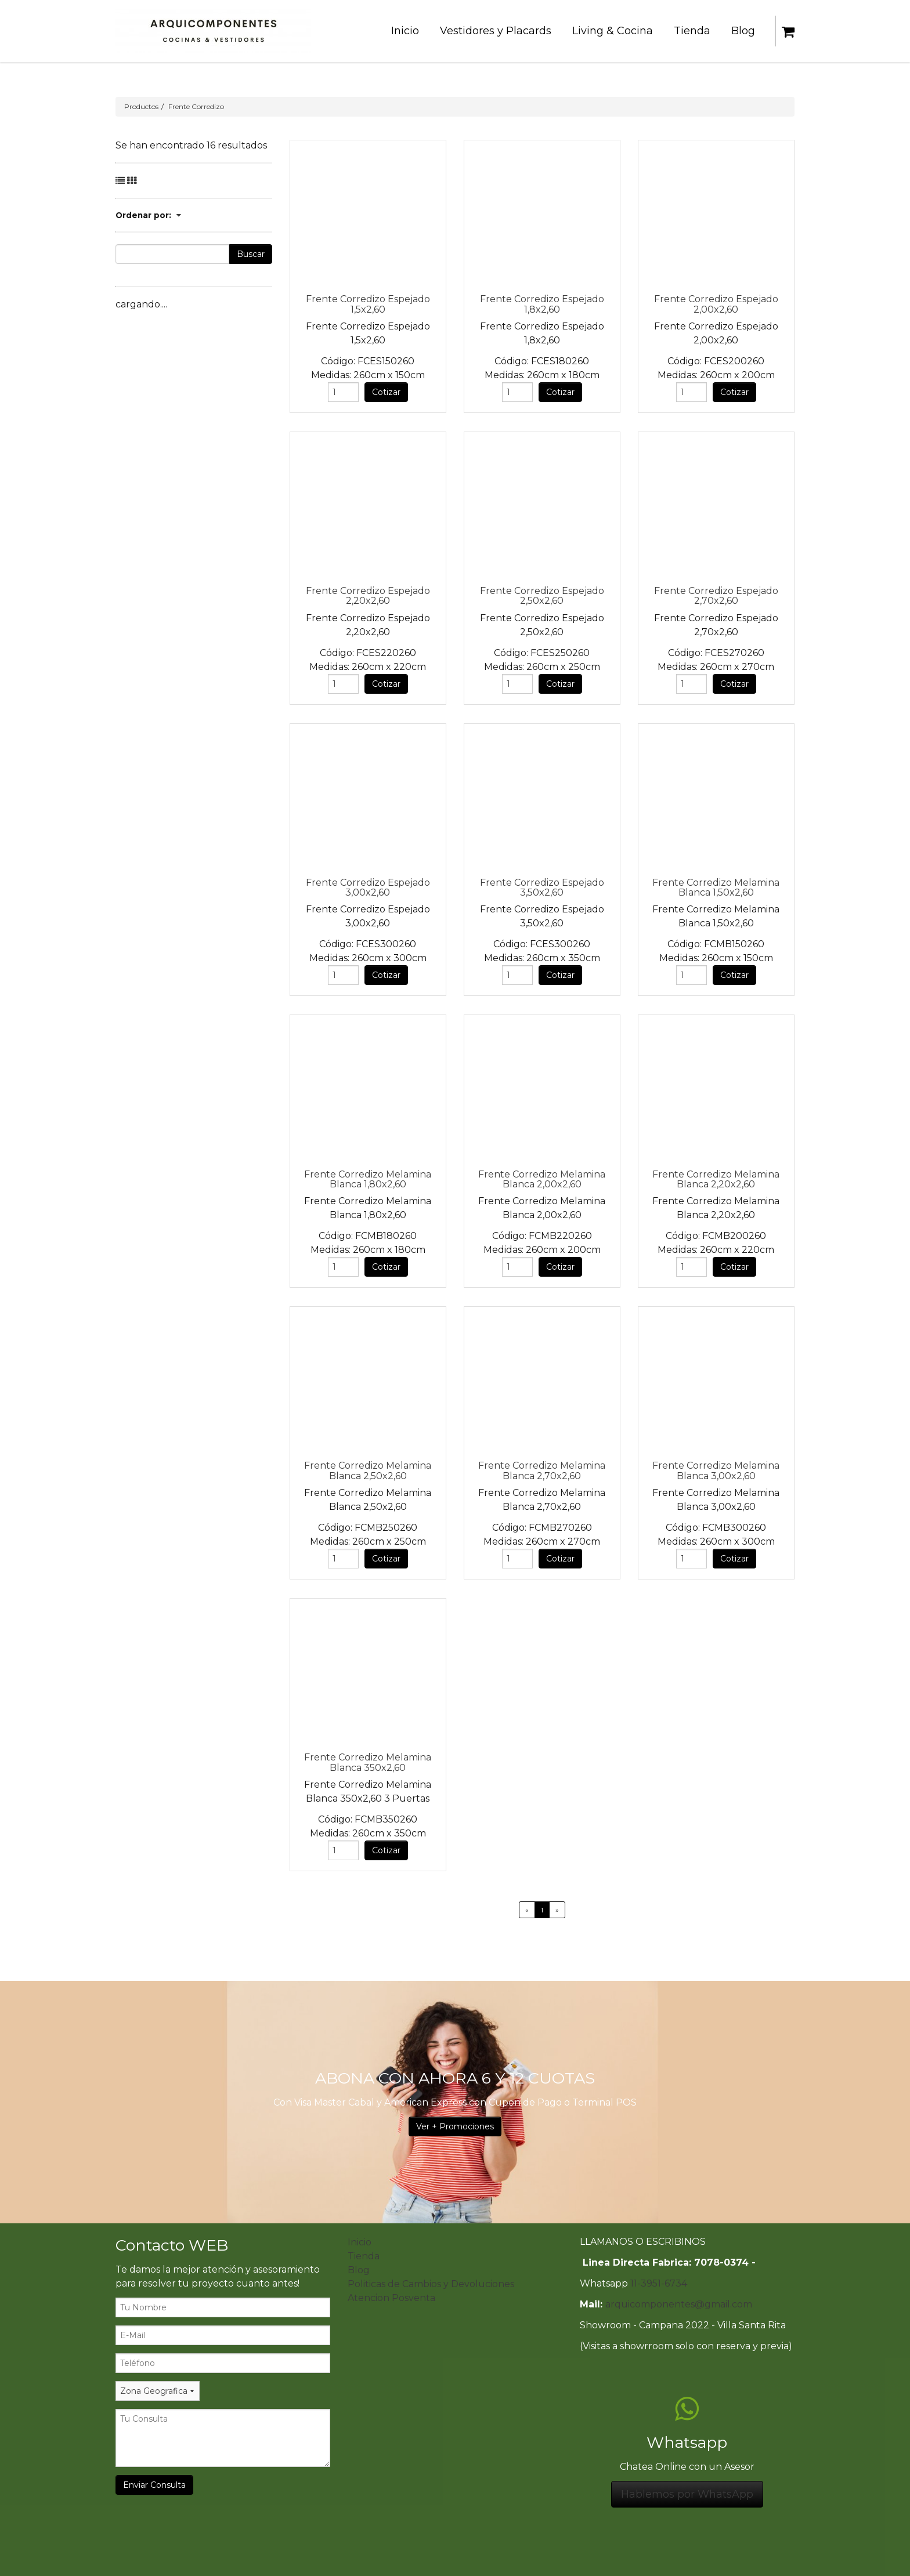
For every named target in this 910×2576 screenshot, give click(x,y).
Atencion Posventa (391, 2297)
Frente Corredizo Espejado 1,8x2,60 (542, 304)
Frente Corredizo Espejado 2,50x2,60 (542, 595)
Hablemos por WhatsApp (687, 2494)
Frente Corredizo (196, 106)
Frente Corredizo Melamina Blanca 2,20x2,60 (715, 1179)
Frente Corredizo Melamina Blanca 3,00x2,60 (715, 1470)
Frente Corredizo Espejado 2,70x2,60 (716, 595)
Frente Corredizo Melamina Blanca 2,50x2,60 (367, 1470)
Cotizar (386, 392)
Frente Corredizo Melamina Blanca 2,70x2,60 (541, 1470)
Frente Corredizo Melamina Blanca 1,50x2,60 (715, 887)
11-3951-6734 (658, 2283)
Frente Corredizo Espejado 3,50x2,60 (542, 887)
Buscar (251, 254)
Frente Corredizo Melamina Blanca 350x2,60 (367, 1762)
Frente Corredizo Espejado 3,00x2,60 (368, 887)
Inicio (359, 2242)
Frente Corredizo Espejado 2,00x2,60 (716, 304)
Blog (359, 2270)
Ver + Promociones (455, 2126)
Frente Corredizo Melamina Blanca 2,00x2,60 (541, 1179)
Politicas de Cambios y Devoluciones (431, 2283)
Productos (141, 106)
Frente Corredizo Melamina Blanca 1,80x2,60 (367, 1179)
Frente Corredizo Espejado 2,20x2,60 (368, 595)
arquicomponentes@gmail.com (678, 2304)
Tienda (364, 2256)
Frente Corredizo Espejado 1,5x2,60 (368, 304)
